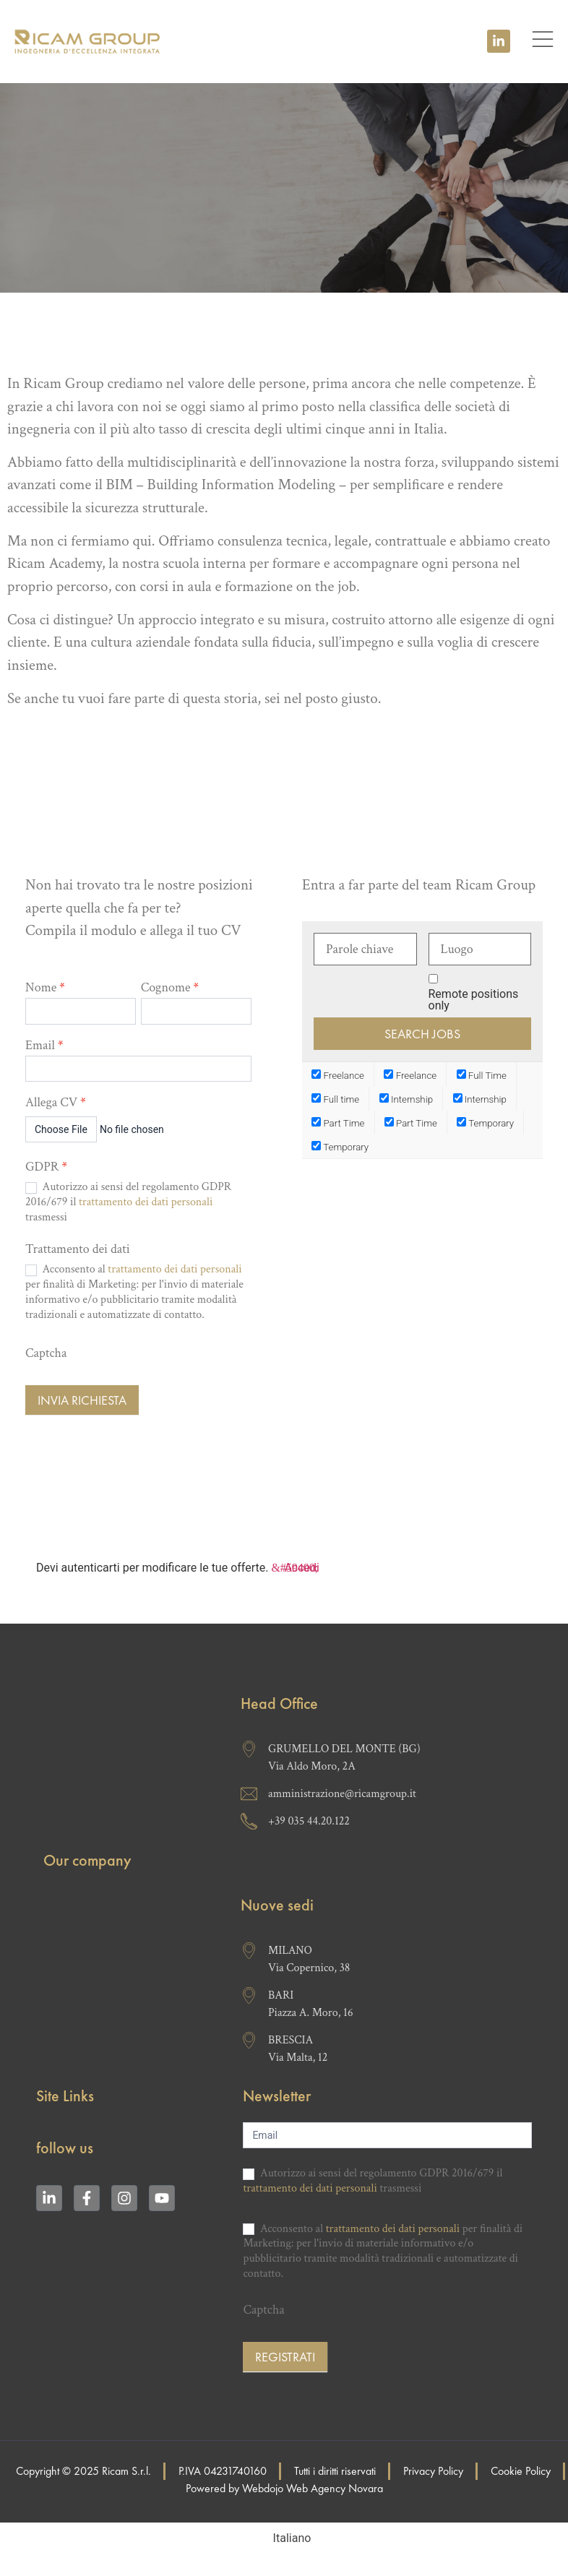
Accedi (301, 1568)
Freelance (337, 1074)
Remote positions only (474, 1000)
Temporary (485, 1122)
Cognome (170, 988)
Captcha (45, 1353)
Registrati (285, 2356)
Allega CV (55, 1103)
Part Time (337, 1122)
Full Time (482, 1074)
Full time (335, 1098)
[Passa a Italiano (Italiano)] (284, 2538)
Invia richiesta (82, 1400)
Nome (45, 988)
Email (44, 1046)
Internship (406, 1098)
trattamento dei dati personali (145, 1202)
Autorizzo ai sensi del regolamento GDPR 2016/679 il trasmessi (128, 1202)
